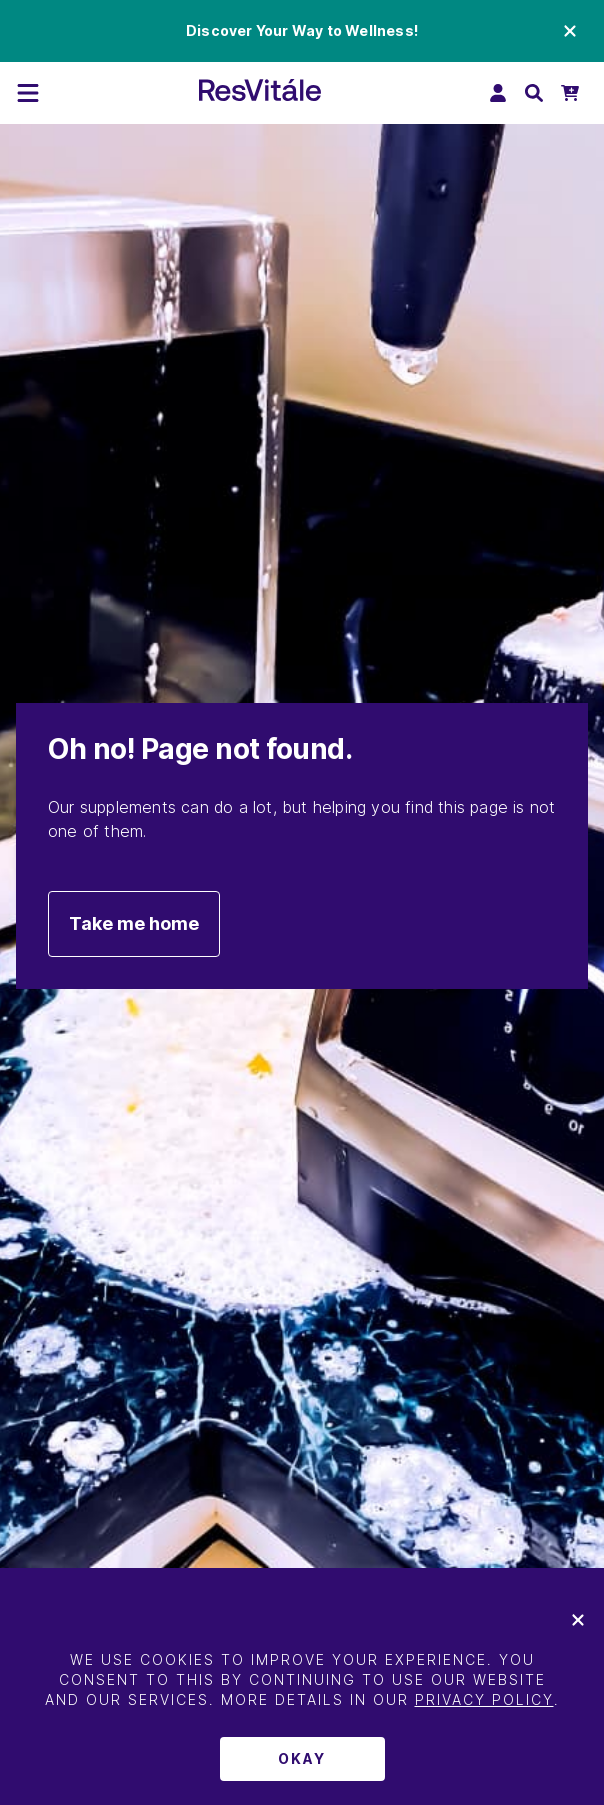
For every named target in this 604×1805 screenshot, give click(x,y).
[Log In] (498, 93)
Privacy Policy (484, 1699)
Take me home (134, 923)
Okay (302, 1758)
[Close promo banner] (570, 31)
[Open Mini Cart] (570, 93)
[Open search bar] (534, 93)
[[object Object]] (28, 93)
